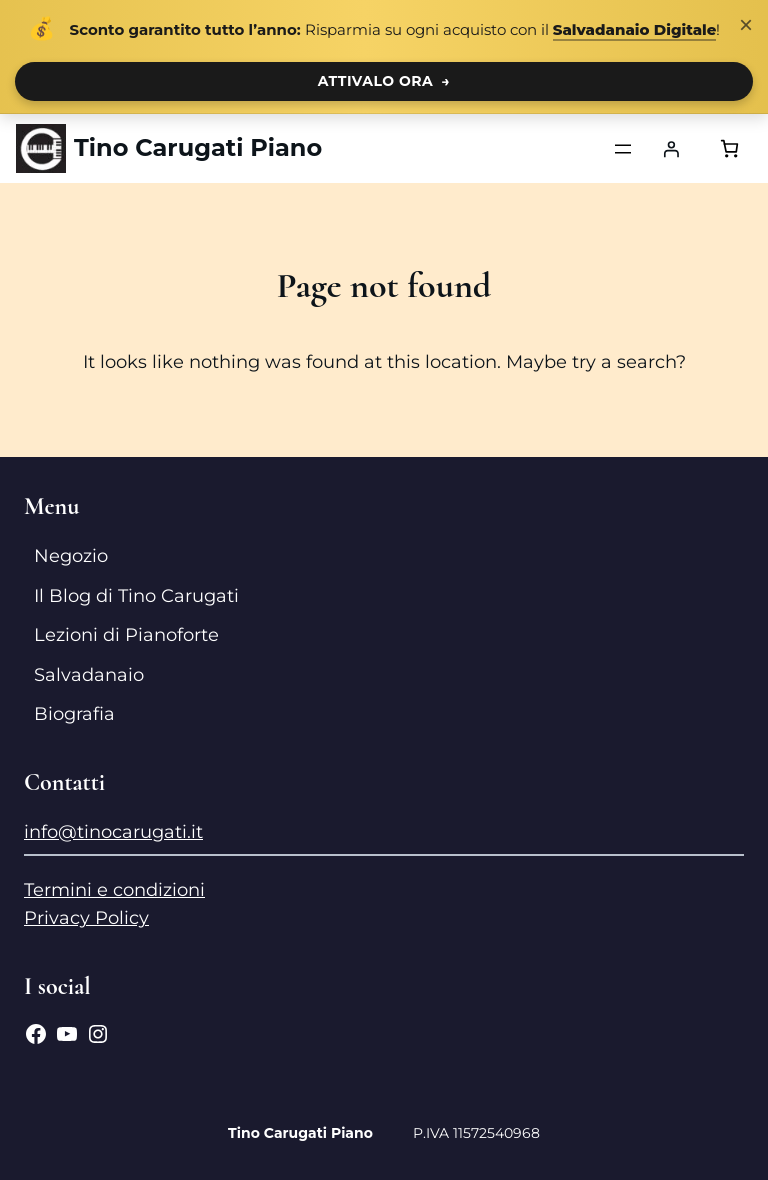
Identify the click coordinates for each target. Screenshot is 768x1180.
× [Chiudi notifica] (746, 24)
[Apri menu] (623, 149)
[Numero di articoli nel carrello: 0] (729, 148)
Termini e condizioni (114, 890)
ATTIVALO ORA (384, 81)
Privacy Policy (86, 918)
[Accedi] (671, 149)
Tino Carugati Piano (198, 147)
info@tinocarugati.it (113, 832)
